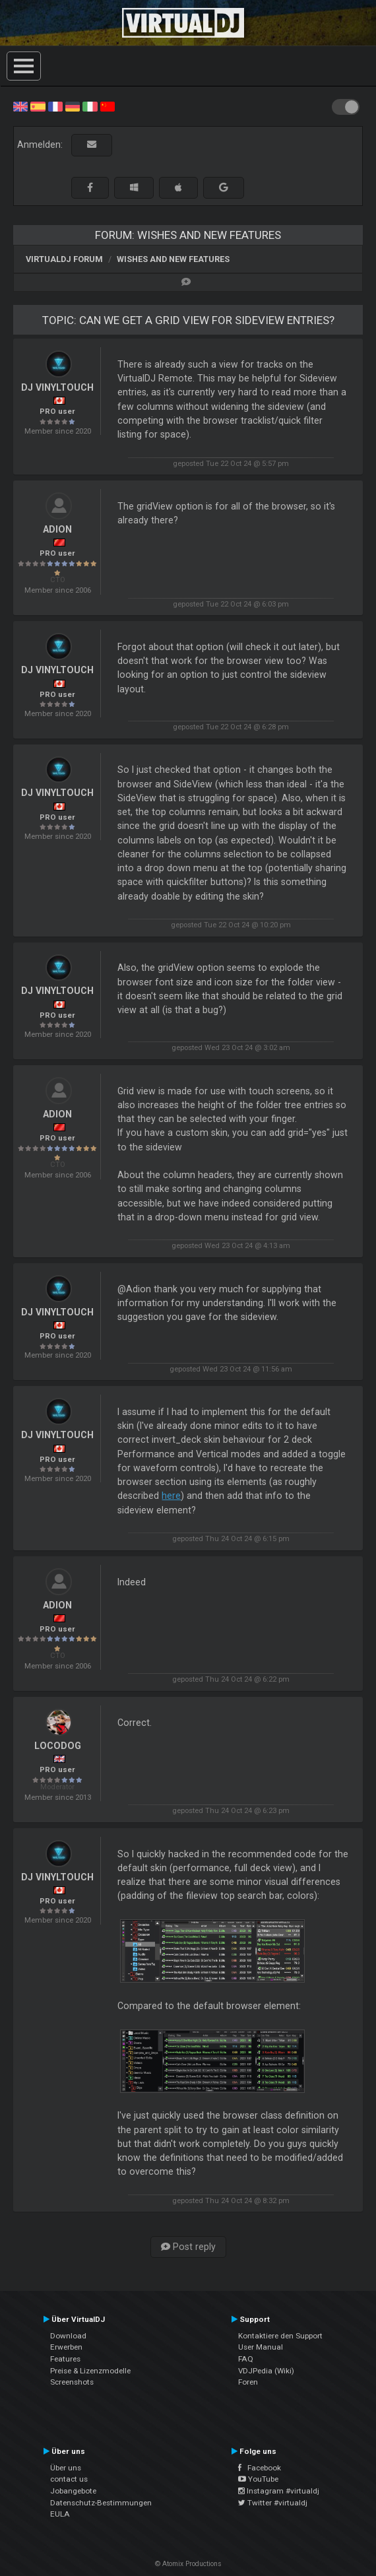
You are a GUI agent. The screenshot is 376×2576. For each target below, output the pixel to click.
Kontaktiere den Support (280, 2335)
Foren (248, 2382)
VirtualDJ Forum (64, 259)
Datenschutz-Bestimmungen (101, 2502)
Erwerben (66, 2347)
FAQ (245, 2358)
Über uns (65, 2467)
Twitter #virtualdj (272, 2502)
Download (68, 2335)
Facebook (259, 2467)
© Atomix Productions (188, 2563)
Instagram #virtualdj (278, 2490)
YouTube (258, 2479)
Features (65, 2358)
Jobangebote (73, 2490)
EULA (60, 2514)
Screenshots (72, 2382)
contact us (69, 2479)
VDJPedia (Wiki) (266, 2370)
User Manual (260, 2347)
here (171, 1495)
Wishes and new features (173, 259)
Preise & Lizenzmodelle (90, 2370)
